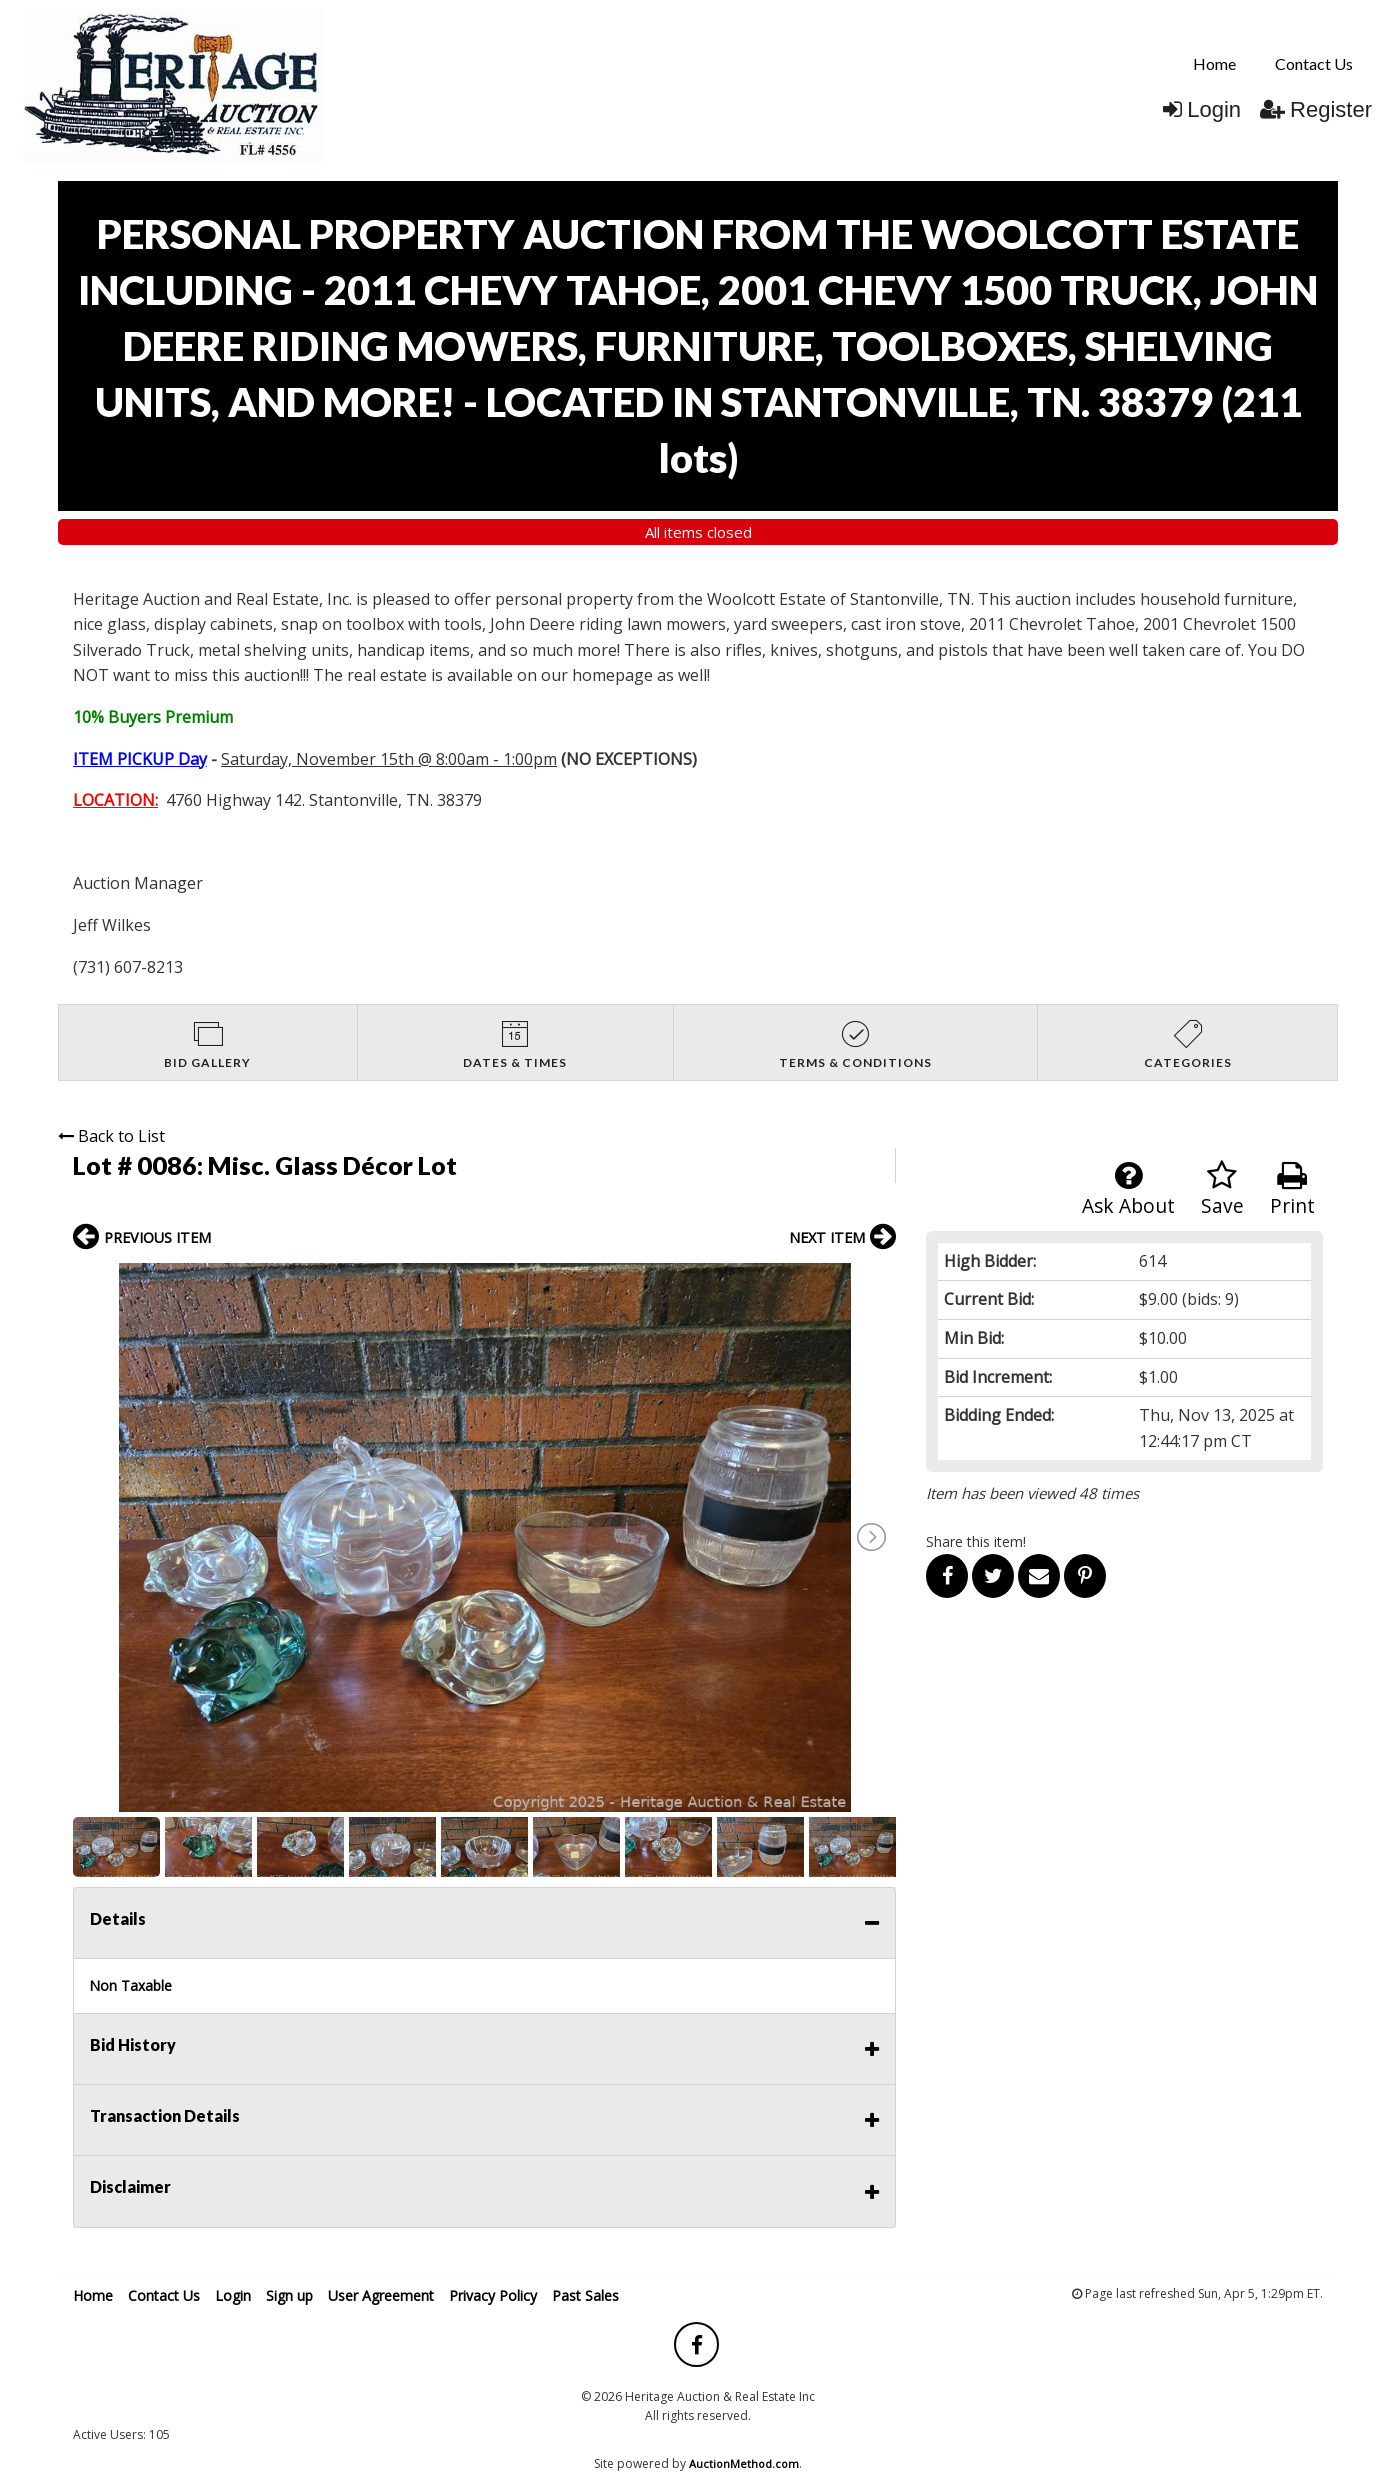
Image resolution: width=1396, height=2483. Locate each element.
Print (1292, 1189)
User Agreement (381, 2295)
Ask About (1128, 1189)
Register (1316, 109)
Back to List (111, 1136)
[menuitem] (1214, 64)
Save (1222, 1189)
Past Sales (585, 2295)
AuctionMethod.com (744, 2463)
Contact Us (1314, 63)
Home (1214, 63)
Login (1202, 109)
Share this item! (976, 1541)
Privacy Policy (493, 2295)
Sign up (289, 2295)
